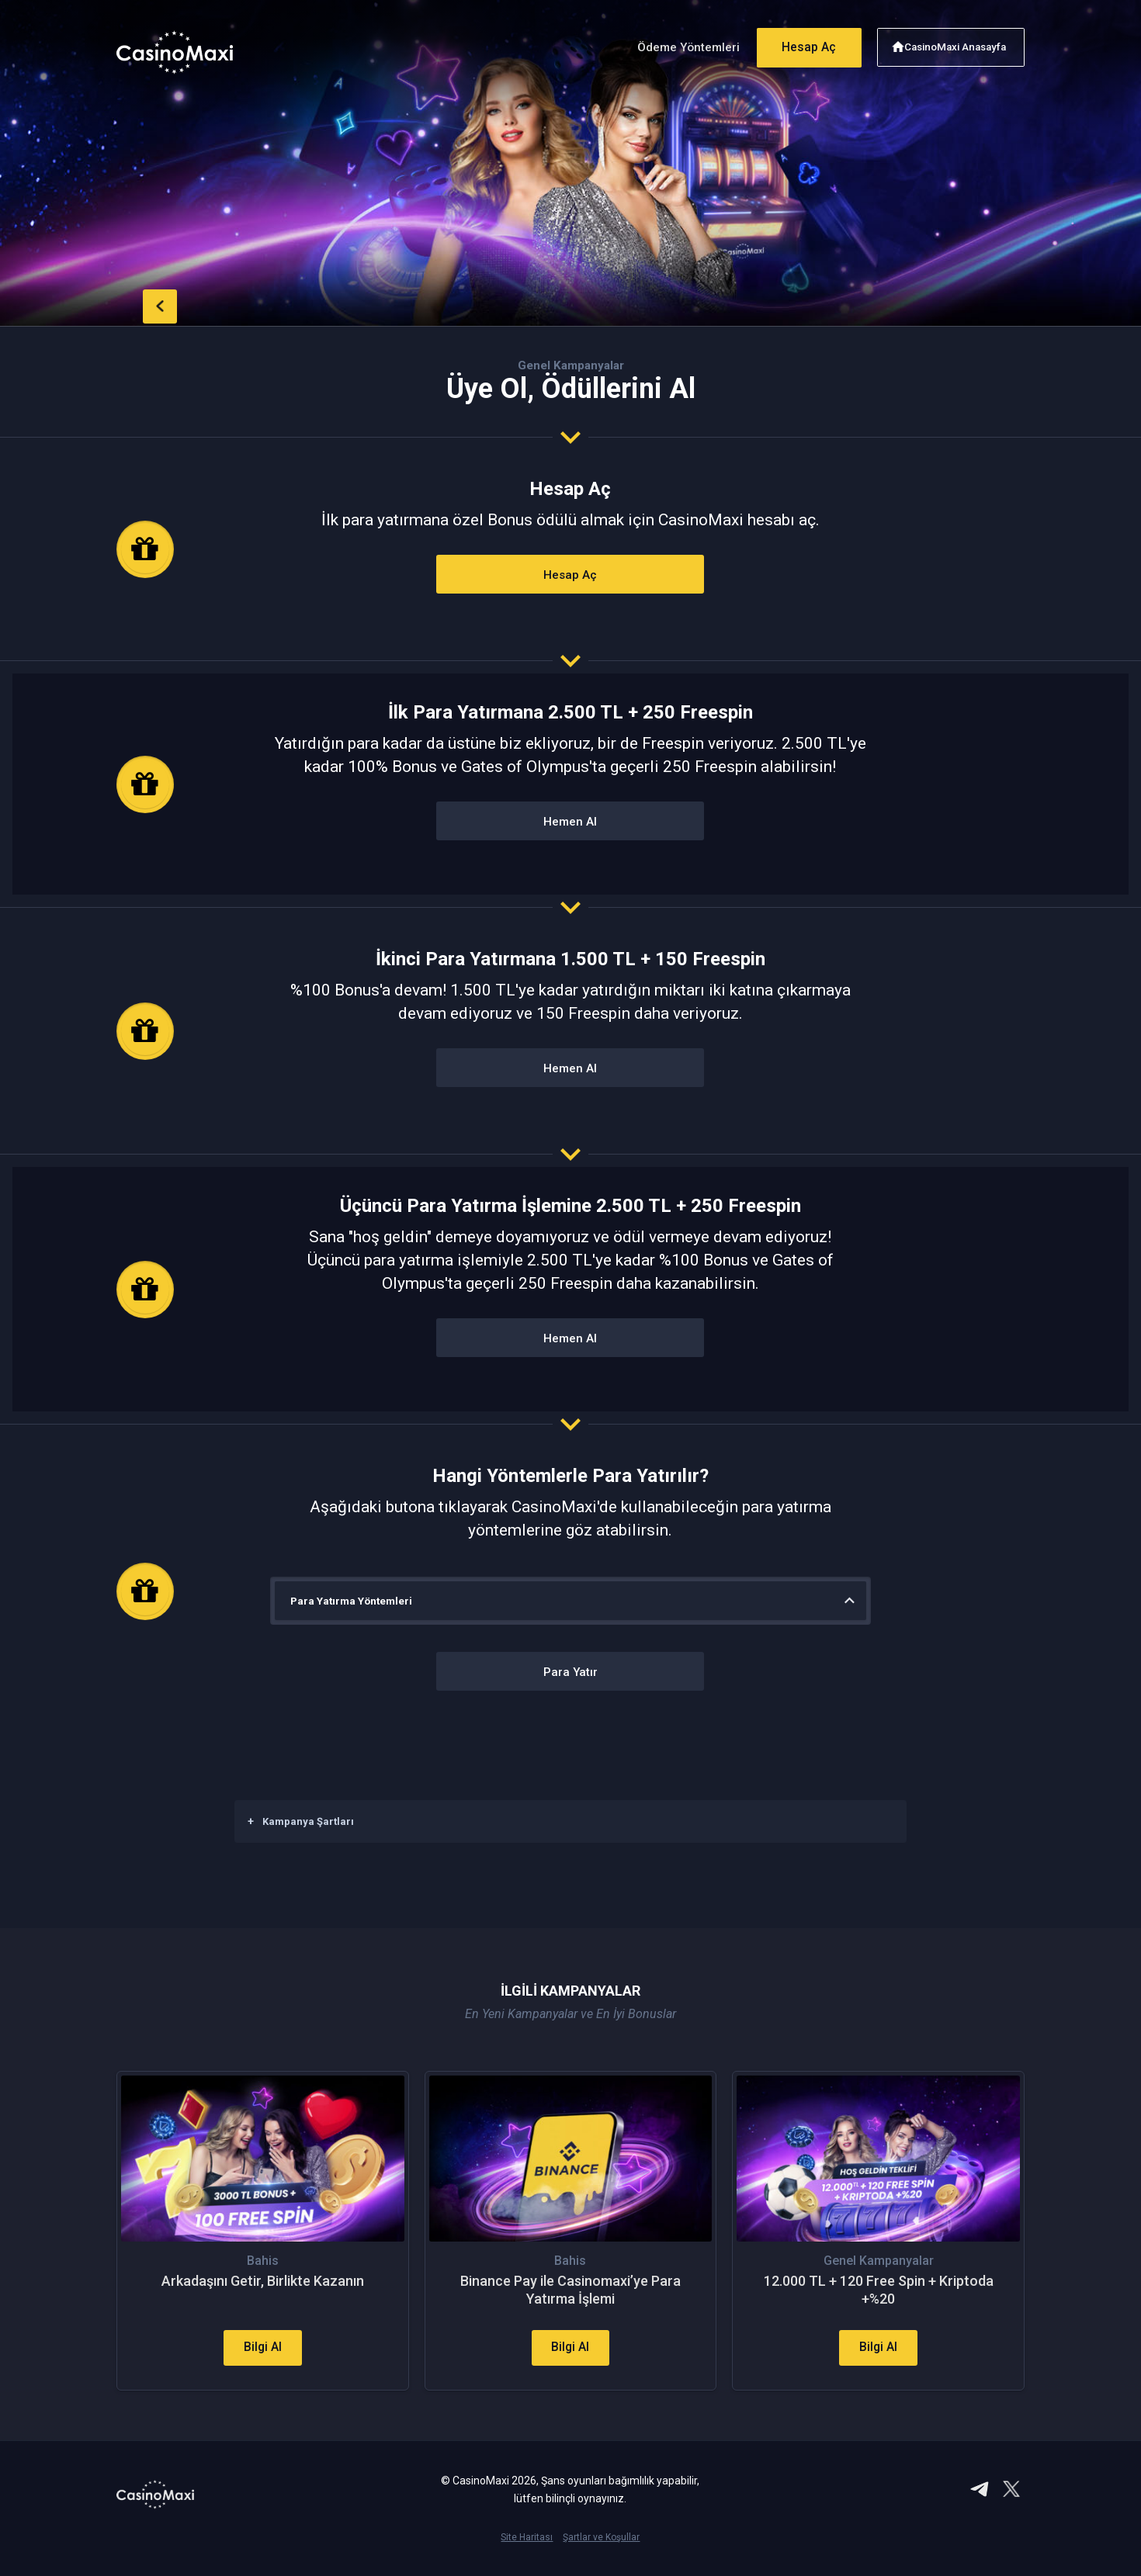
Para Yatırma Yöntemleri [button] (353, 1600)
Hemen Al (570, 822)
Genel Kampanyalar (571, 365)
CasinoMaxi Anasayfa (957, 44)
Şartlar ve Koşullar (601, 2549)
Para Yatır (570, 1672)
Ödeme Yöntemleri (678, 45)
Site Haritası (527, 2549)
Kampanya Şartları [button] (301, 1821)
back (147, 304)
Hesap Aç (802, 44)
